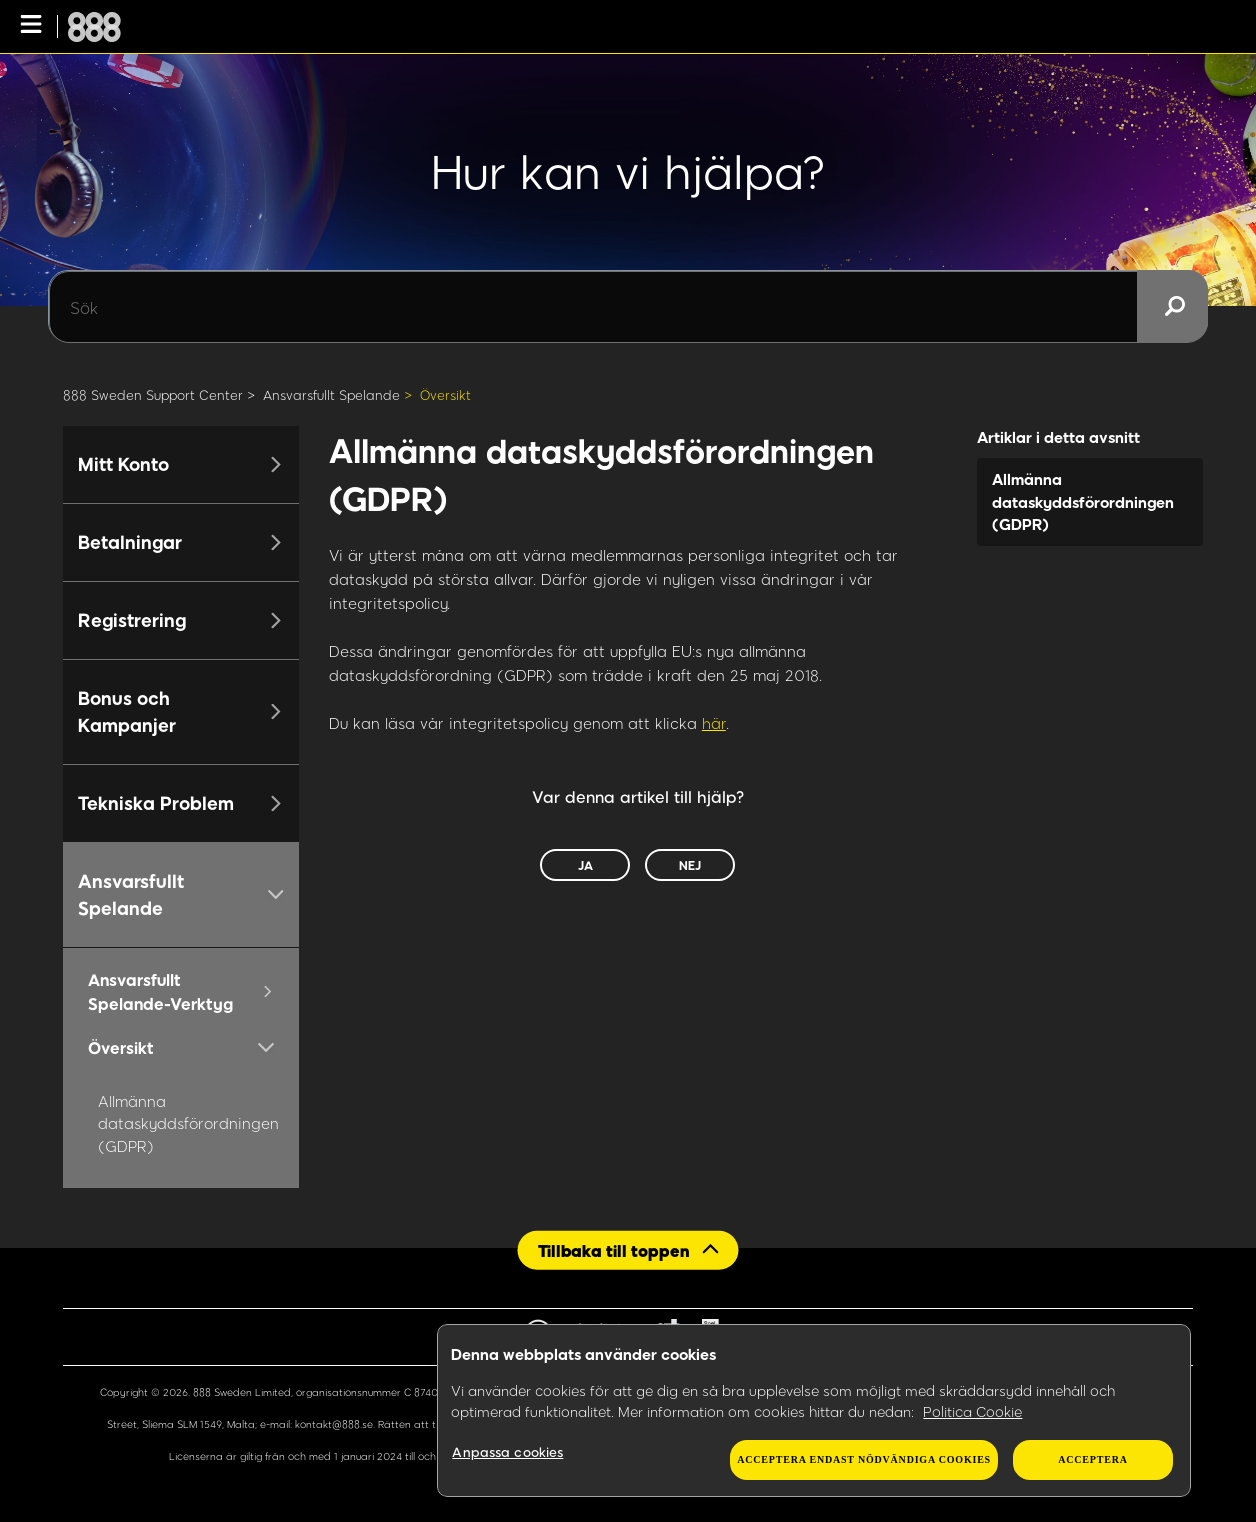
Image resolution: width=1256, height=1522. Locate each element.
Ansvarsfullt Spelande (331, 395)
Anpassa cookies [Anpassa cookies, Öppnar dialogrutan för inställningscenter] (507, 1452)
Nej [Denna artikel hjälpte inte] (690, 865)
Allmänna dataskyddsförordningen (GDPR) (188, 1123)
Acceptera (1092, 1459)
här (714, 723)
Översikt (445, 395)
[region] (814, 1411)
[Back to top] (628, 1250)
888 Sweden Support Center (153, 395)
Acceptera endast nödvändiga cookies (864, 1459)
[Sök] (628, 307)
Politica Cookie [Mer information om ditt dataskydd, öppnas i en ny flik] (972, 1411)
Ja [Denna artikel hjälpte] (585, 865)
